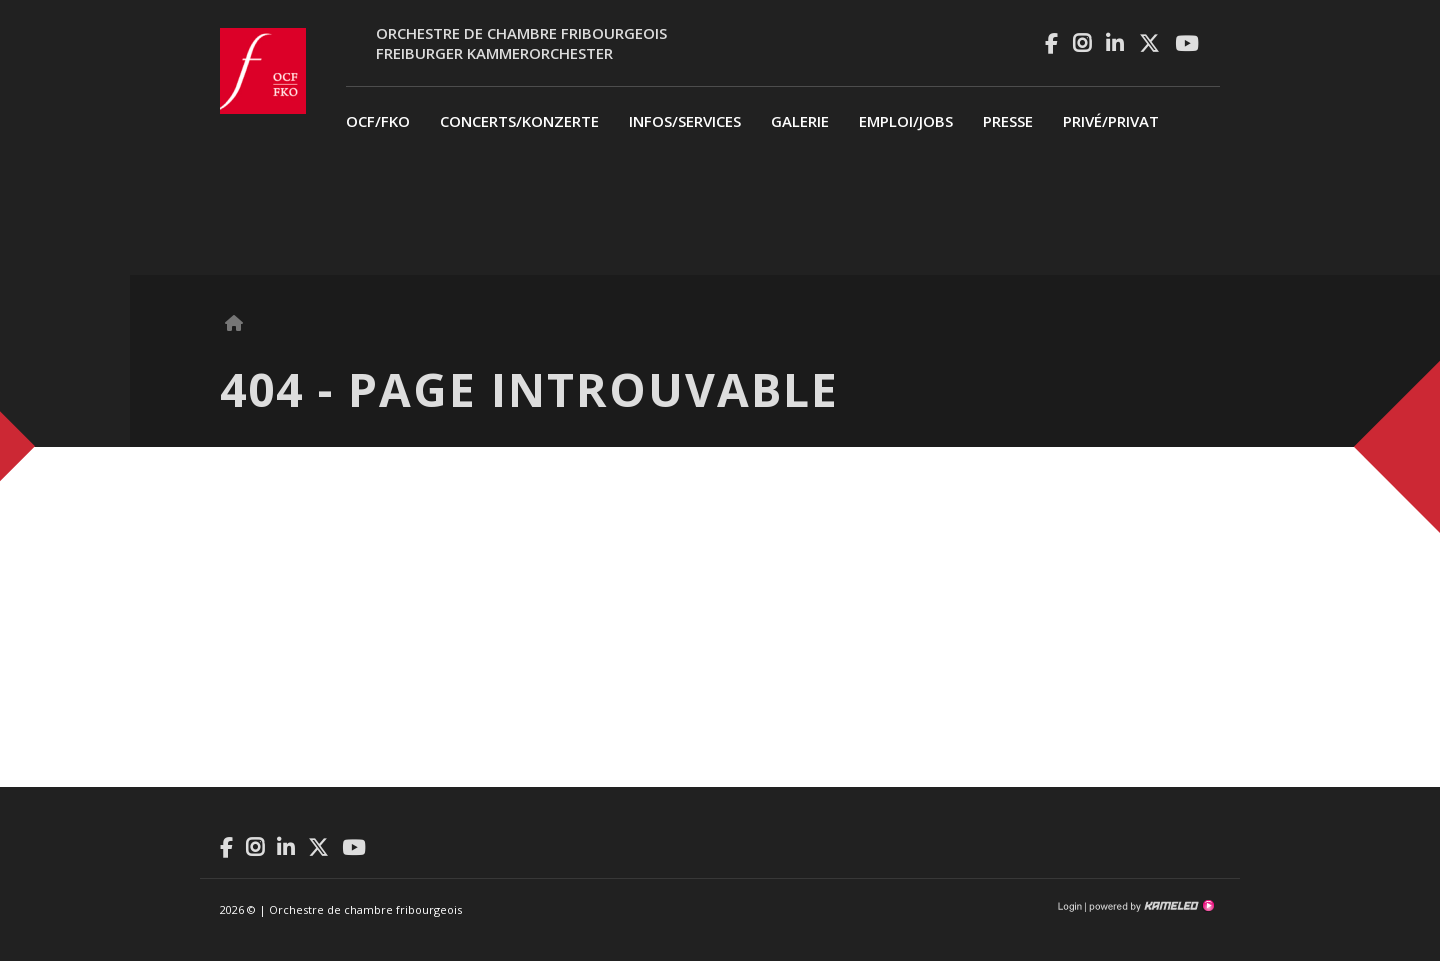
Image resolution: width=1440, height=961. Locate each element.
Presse (1008, 121)
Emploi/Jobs (906, 121)
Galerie (800, 121)
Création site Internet (1150, 906)
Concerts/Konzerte (519, 121)
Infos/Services (685, 121)
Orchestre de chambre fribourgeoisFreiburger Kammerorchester (521, 43)
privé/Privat (1111, 121)
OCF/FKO (378, 121)
